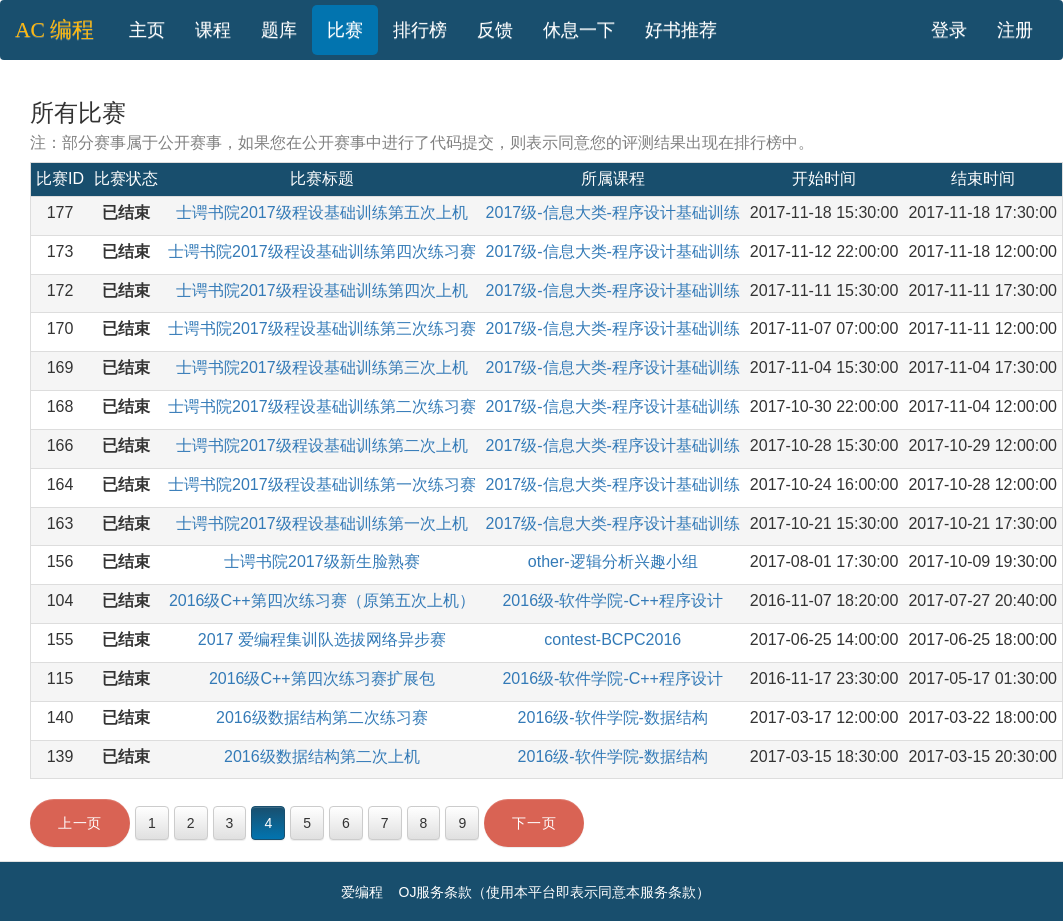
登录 (949, 30)
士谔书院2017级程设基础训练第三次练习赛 (322, 328)
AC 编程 (54, 30)
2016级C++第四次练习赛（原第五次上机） (322, 600)
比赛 (345, 30)
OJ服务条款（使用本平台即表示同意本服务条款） (555, 892)
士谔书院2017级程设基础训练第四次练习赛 (322, 251)
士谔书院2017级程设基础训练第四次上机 (322, 290)
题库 (279, 30)
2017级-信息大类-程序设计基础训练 (613, 212)
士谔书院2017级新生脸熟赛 (322, 561)
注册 (1015, 30)
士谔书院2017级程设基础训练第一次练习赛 (322, 484)
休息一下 (579, 30)
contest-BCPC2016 (612, 639)
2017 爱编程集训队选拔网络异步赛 (322, 639)
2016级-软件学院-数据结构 (613, 717)
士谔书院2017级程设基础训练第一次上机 (322, 523)
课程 (213, 30)
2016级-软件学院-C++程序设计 (612, 600)
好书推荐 (681, 30)
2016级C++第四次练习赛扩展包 (322, 678)
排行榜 (420, 30)
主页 (147, 30)
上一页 (80, 823)
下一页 (534, 823)
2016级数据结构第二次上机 (322, 756)
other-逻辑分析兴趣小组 (613, 561)
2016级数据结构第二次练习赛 (322, 717)
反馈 (495, 30)
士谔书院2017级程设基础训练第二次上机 (322, 445)
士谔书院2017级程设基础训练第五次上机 (322, 212)
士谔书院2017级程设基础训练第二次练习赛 (322, 406)
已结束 (126, 212)
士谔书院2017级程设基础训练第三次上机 (322, 367)
